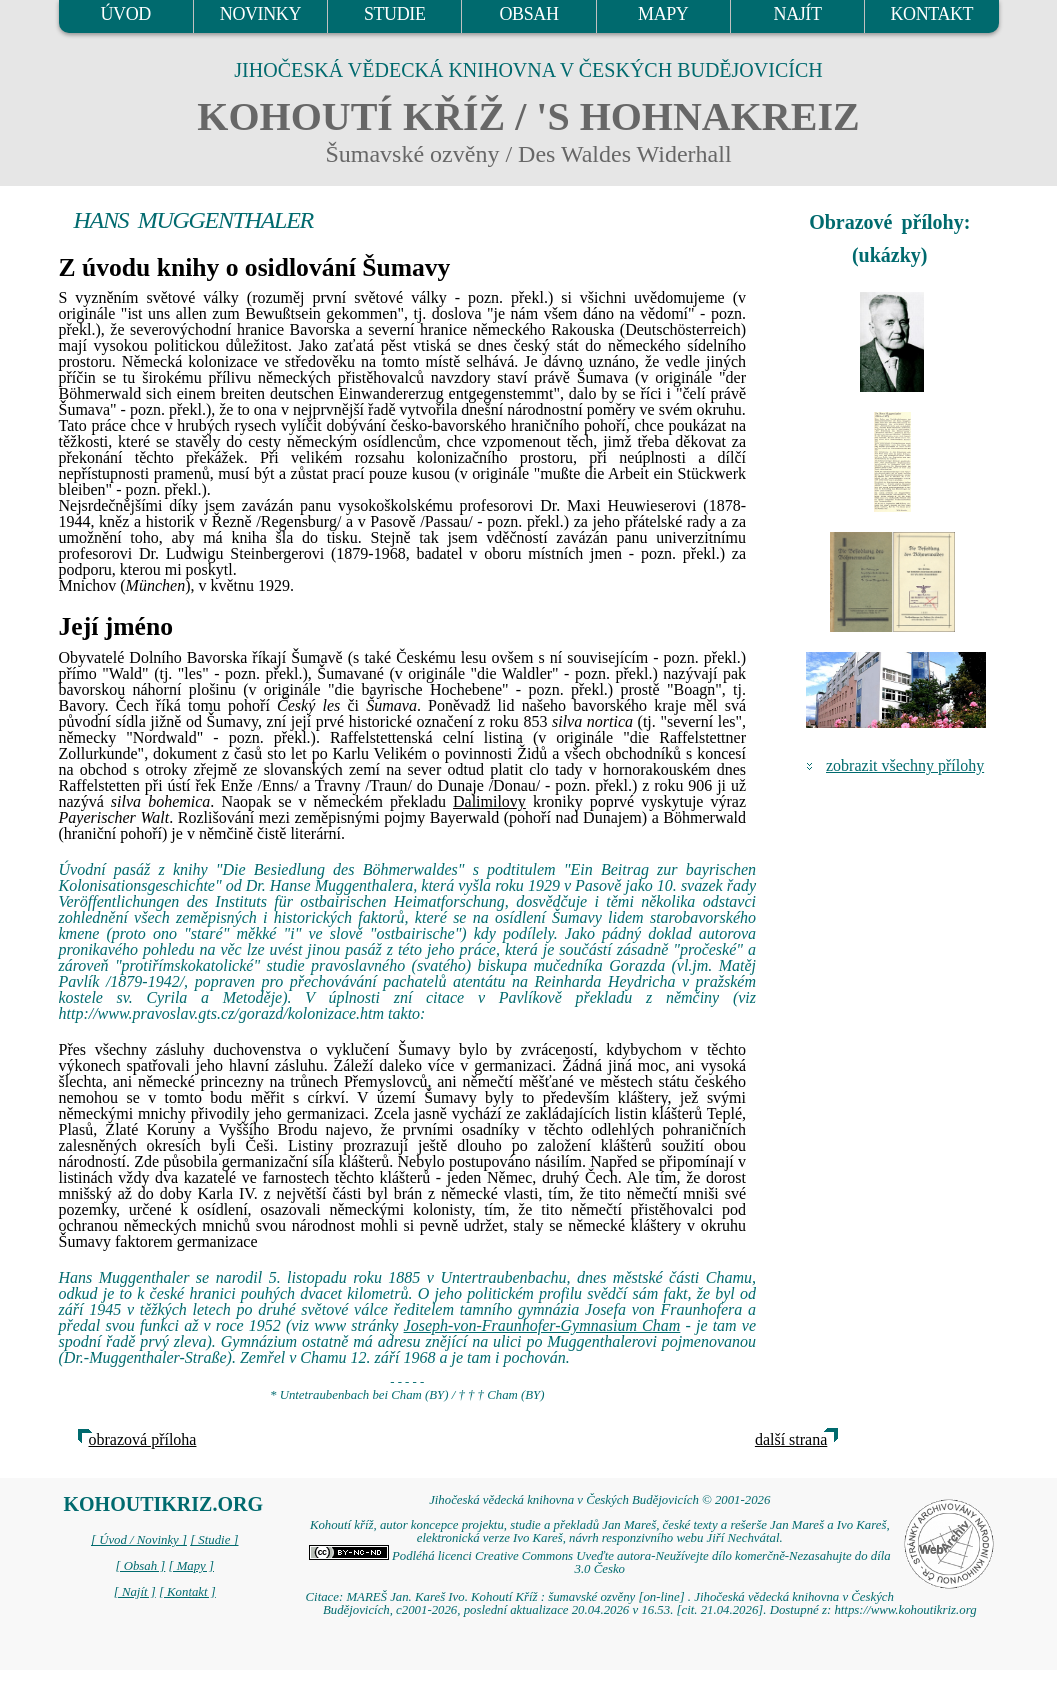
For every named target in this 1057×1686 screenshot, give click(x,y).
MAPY (663, 14)
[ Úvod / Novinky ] (139, 1540)
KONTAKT (931, 14)
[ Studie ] (214, 1540)
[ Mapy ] (191, 1566)
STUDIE (395, 14)
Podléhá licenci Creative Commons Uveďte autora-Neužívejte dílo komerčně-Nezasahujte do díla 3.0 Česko (600, 1562)
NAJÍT (798, 14)
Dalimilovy (489, 801)
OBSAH (528, 14)
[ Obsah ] (141, 1566)
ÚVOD (125, 14)
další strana (791, 1439)
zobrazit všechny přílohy (905, 765)
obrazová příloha (143, 1439)
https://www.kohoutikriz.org (905, 1610)
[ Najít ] (135, 1592)
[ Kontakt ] (187, 1592)
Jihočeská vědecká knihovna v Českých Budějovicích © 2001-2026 (599, 1500)
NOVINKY (260, 14)
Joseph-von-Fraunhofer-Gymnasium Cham (542, 1325)
